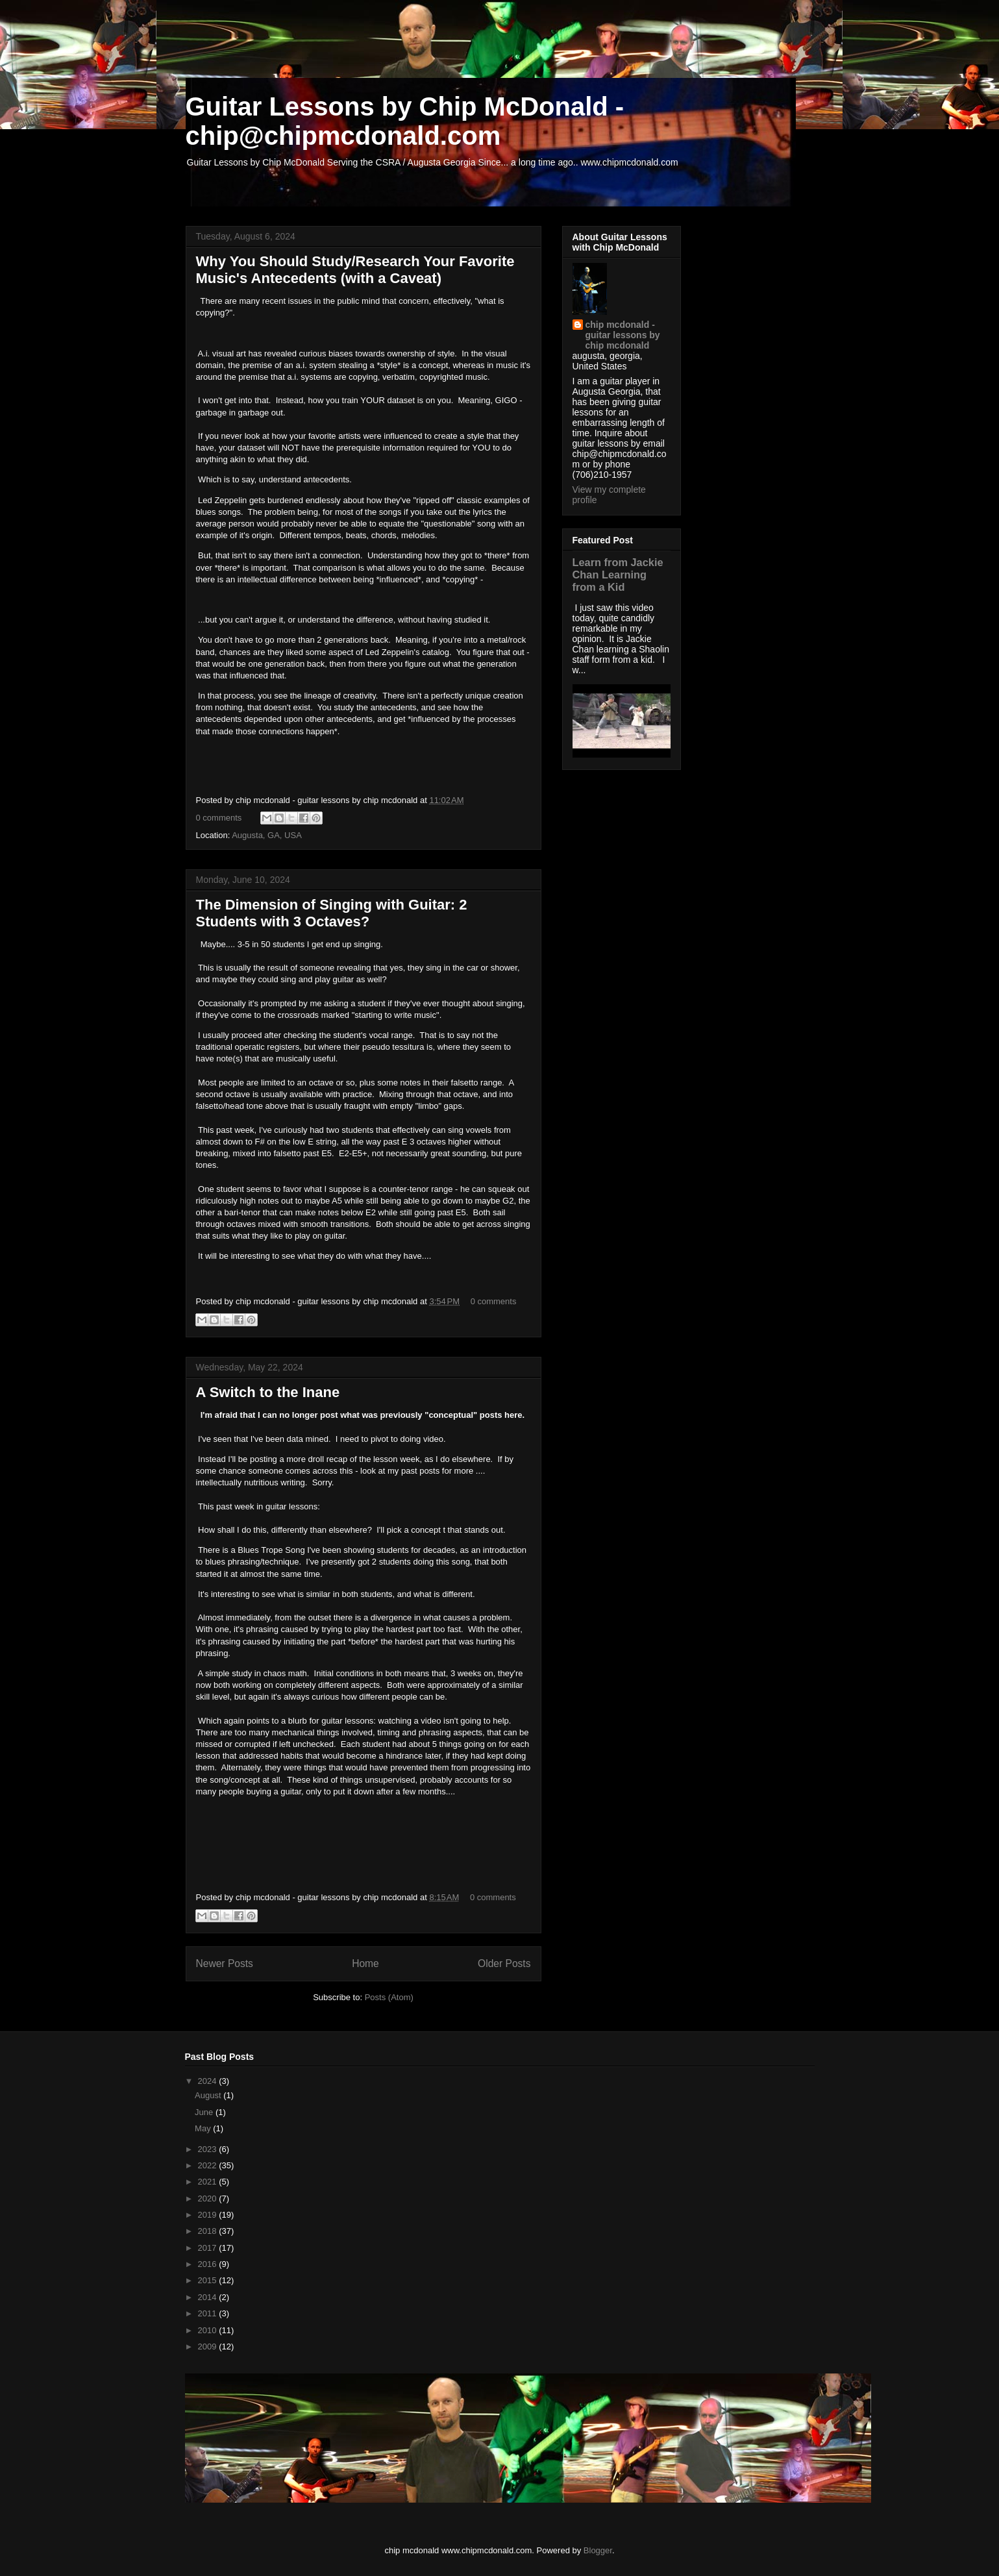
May (204, 2128)
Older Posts (504, 1963)
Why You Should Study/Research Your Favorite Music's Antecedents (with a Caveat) (355, 269)
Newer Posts (224, 1963)
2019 (208, 2215)
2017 (208, 2248)
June (205, 2112)
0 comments (219, 818)
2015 (208, 2280)
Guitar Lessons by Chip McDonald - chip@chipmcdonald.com (405, 121)
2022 (208, 2165)
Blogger (598, 2550)
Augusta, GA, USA (267, 835)
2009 (208, 2346)
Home (365, 1963)
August (209, 2095)
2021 (208, 2181)
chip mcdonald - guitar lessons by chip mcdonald (623, 335)
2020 (208, 2198)
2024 (208, 2081)
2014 (208, 2297)
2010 (208, 2330)
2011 (208, 2313)
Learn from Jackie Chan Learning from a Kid (618, 574)
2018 (208, 2231)
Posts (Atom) (389, 1997)
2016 (208, 2264)
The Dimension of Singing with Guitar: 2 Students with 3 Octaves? (331, 913)
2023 (208, 2149)
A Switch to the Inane (268, 1392)
